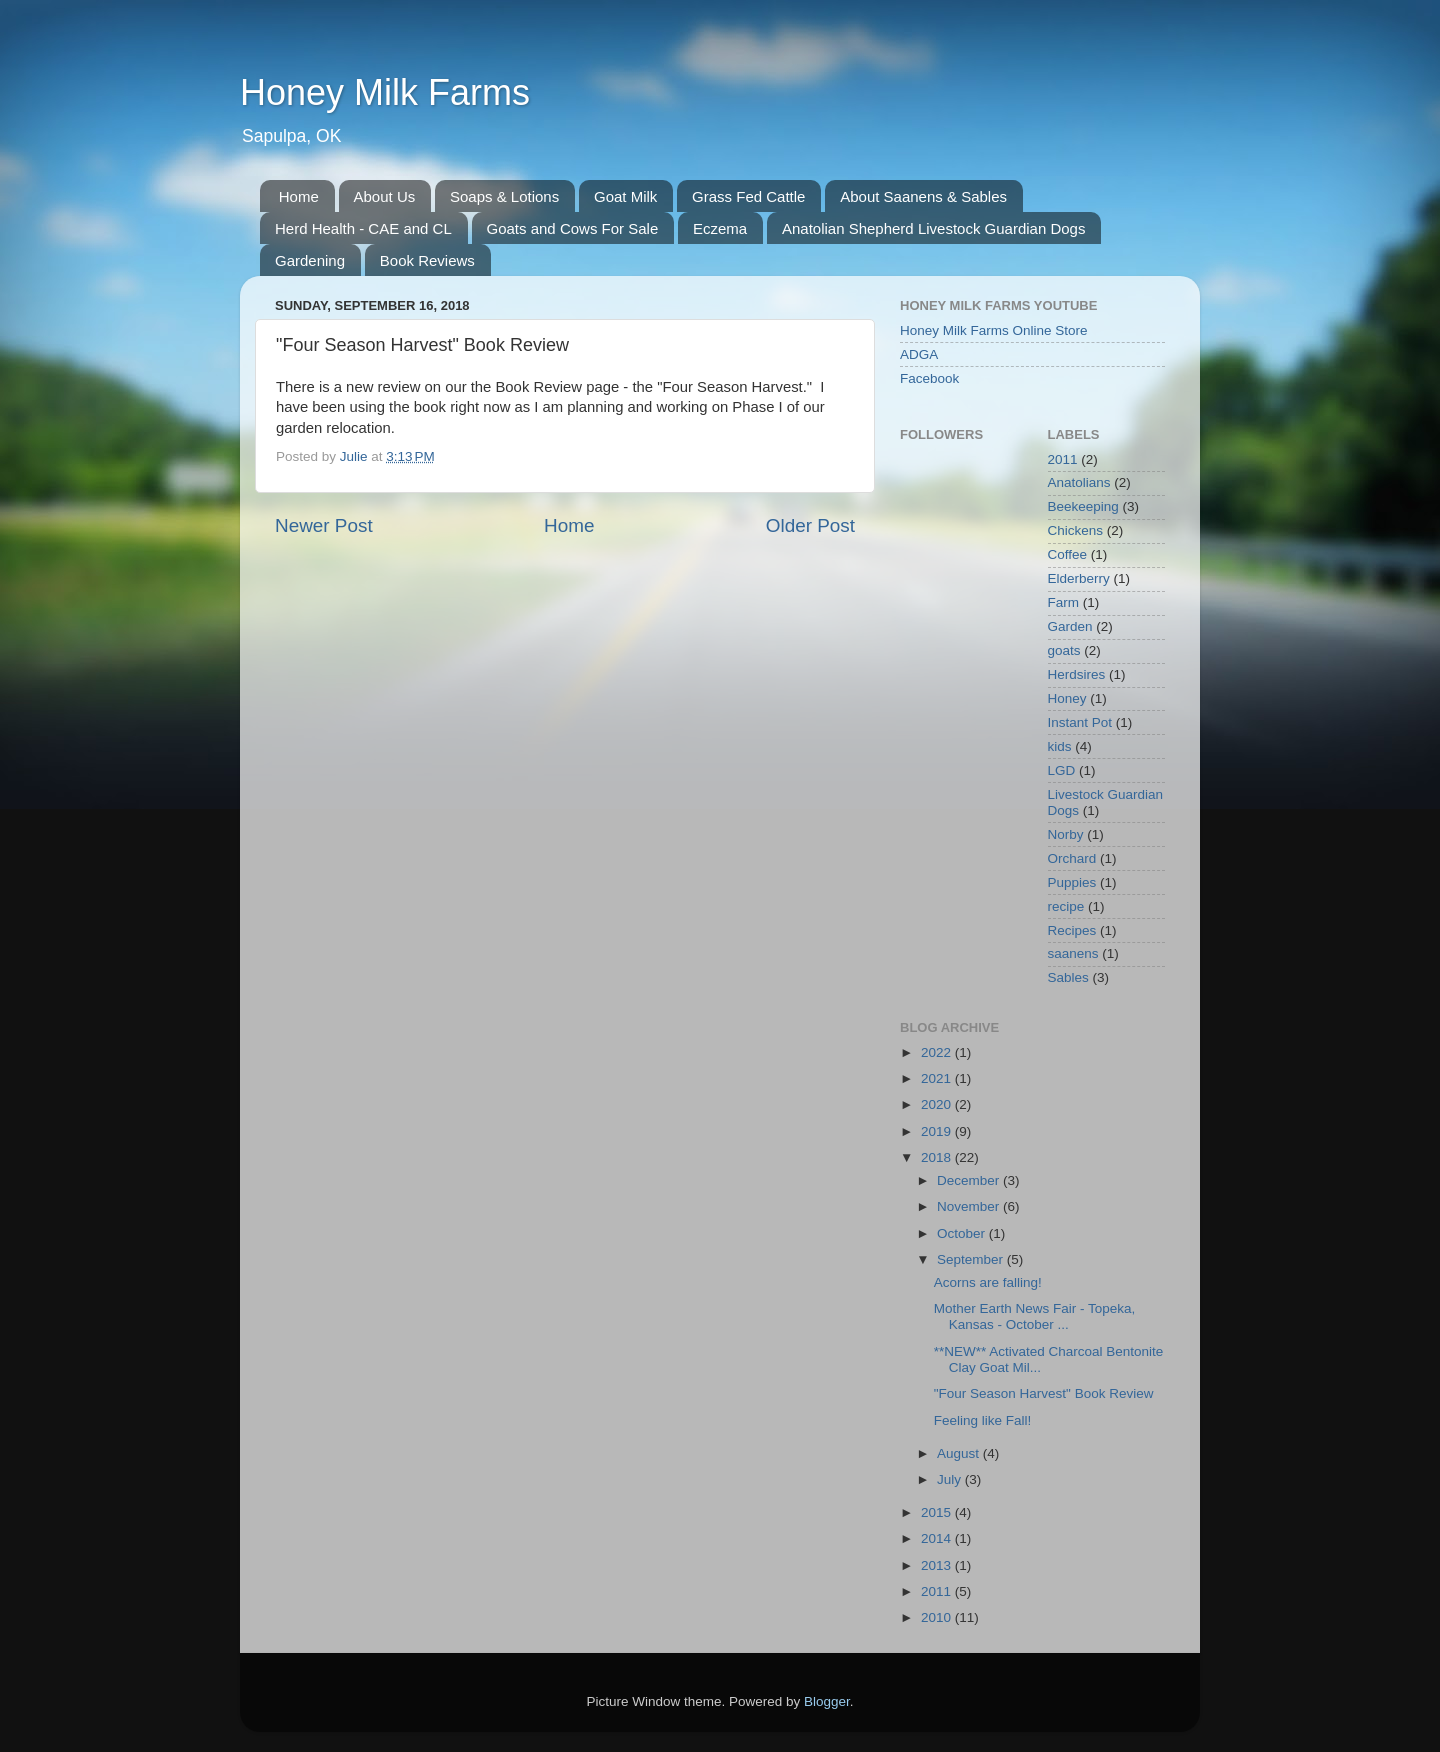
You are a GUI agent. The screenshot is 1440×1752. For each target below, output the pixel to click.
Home (299, 196)
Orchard (1072, 858)
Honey (1067, 698)
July (951, 1479)
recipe (1066, 906)
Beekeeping (1083, 506)
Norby (1066, 834)
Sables (1068, 977)
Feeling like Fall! (983, 1420)
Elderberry (1079, 578)
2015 (938, 1512)
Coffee (1068, 554)
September (972, 1259)
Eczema (720, 228)
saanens (1073, 953)
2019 (938, 1131)
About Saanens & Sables (923, 196)
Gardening (310, 260)
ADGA (919, 354)
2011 (1063, 459)
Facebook (929, 378)
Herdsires (1077, 674)
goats (1064, 650)
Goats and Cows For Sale (573, 228)
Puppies (1072, 882)
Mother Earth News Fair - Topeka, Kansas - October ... (1035, 1316)
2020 (938, 1104)
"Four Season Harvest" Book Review (1044, 1393)
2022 (938, 1052)
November (970, 1206)
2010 (938, 1617)
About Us (385, 196)
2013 (938, 1565)
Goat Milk (625, 196)
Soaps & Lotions (504, 196)
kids (1060, 746)
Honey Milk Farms (385, 92)
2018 (938, 1157)
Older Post (810, 525)
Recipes (1072, 930)
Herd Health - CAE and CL (363, 228)
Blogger (827, 1701)
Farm (1064, 602)
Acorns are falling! (988, 1282)
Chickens (1076, 530)
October (963, 1233)
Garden (1070, 626)
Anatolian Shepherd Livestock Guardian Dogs (934, 228)
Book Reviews (427, 260)
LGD (1062, 770)
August (960, 1453)
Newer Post (324, 525)
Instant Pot (1080, 722)
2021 (938, 1078)
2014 (938, 1538)
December (970, 1180)
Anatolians (1079, 482)
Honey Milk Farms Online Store (994, 330)
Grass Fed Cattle (748, 196)
